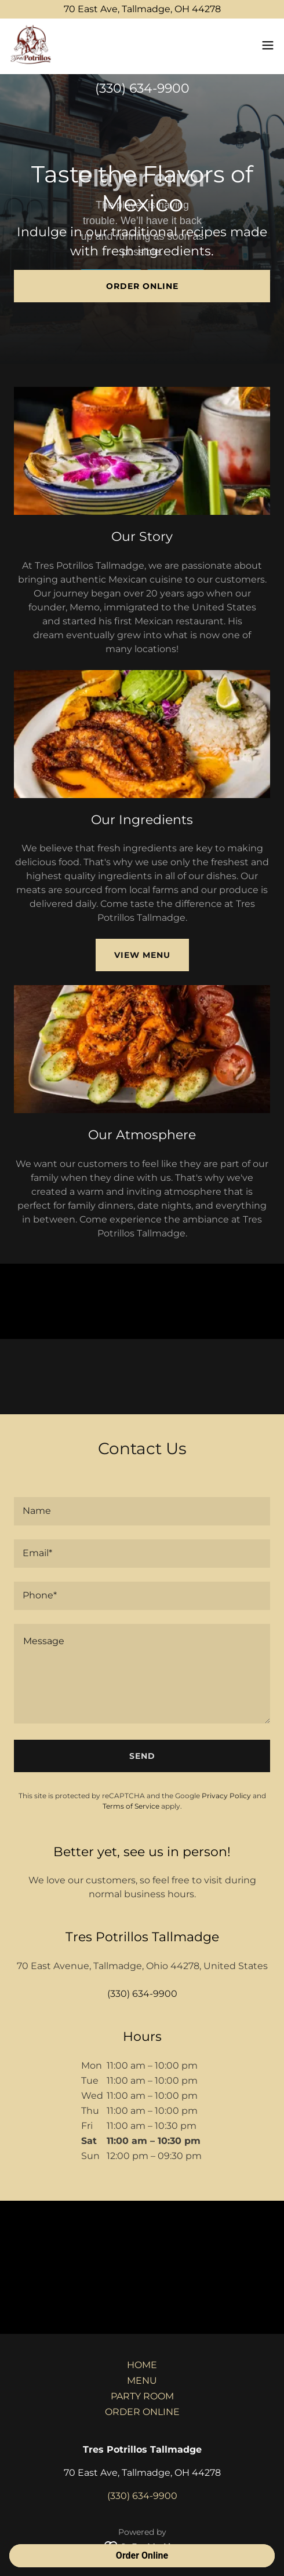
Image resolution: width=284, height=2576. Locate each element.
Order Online (142, 286)
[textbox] (142, 1511)
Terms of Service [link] (131, 1806)
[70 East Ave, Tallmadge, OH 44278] (142, 9)
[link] (32, 46)
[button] (267, 46)
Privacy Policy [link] (226, 1795)
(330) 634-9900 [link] (142, 88)
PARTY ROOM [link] (142, 2396)
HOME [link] (142, 2364)
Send (142, 1756)
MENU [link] (142, 2380)
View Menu (142, 955)
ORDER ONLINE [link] (142, 2411)
